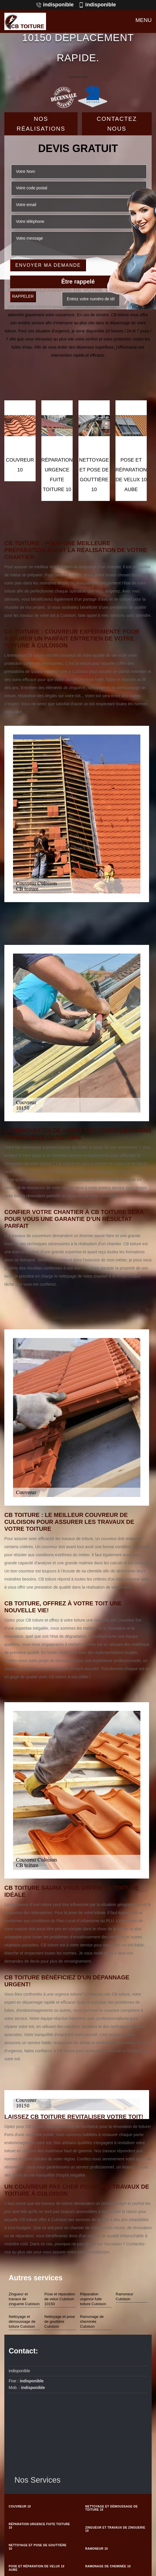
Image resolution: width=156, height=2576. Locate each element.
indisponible (55, 5)
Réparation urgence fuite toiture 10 (39, 2526)
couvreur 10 (20, 2506)
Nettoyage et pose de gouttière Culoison (59, 2321)
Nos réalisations (41, 124)
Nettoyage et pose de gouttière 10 (38, 2547)
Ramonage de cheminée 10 (108, 2566)
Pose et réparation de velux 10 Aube (36, 2568)
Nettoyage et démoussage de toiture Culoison (22, 2321)
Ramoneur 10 (96, 2548)
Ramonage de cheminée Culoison (92, 2321)
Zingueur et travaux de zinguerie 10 (115, 2529)
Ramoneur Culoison (124, 2296)
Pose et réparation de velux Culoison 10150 (59, 2299)
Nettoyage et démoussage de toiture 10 (111, 2508)
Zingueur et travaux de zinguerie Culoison (24, 2299)
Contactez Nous (117, 124)
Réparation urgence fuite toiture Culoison (93, 2299)
